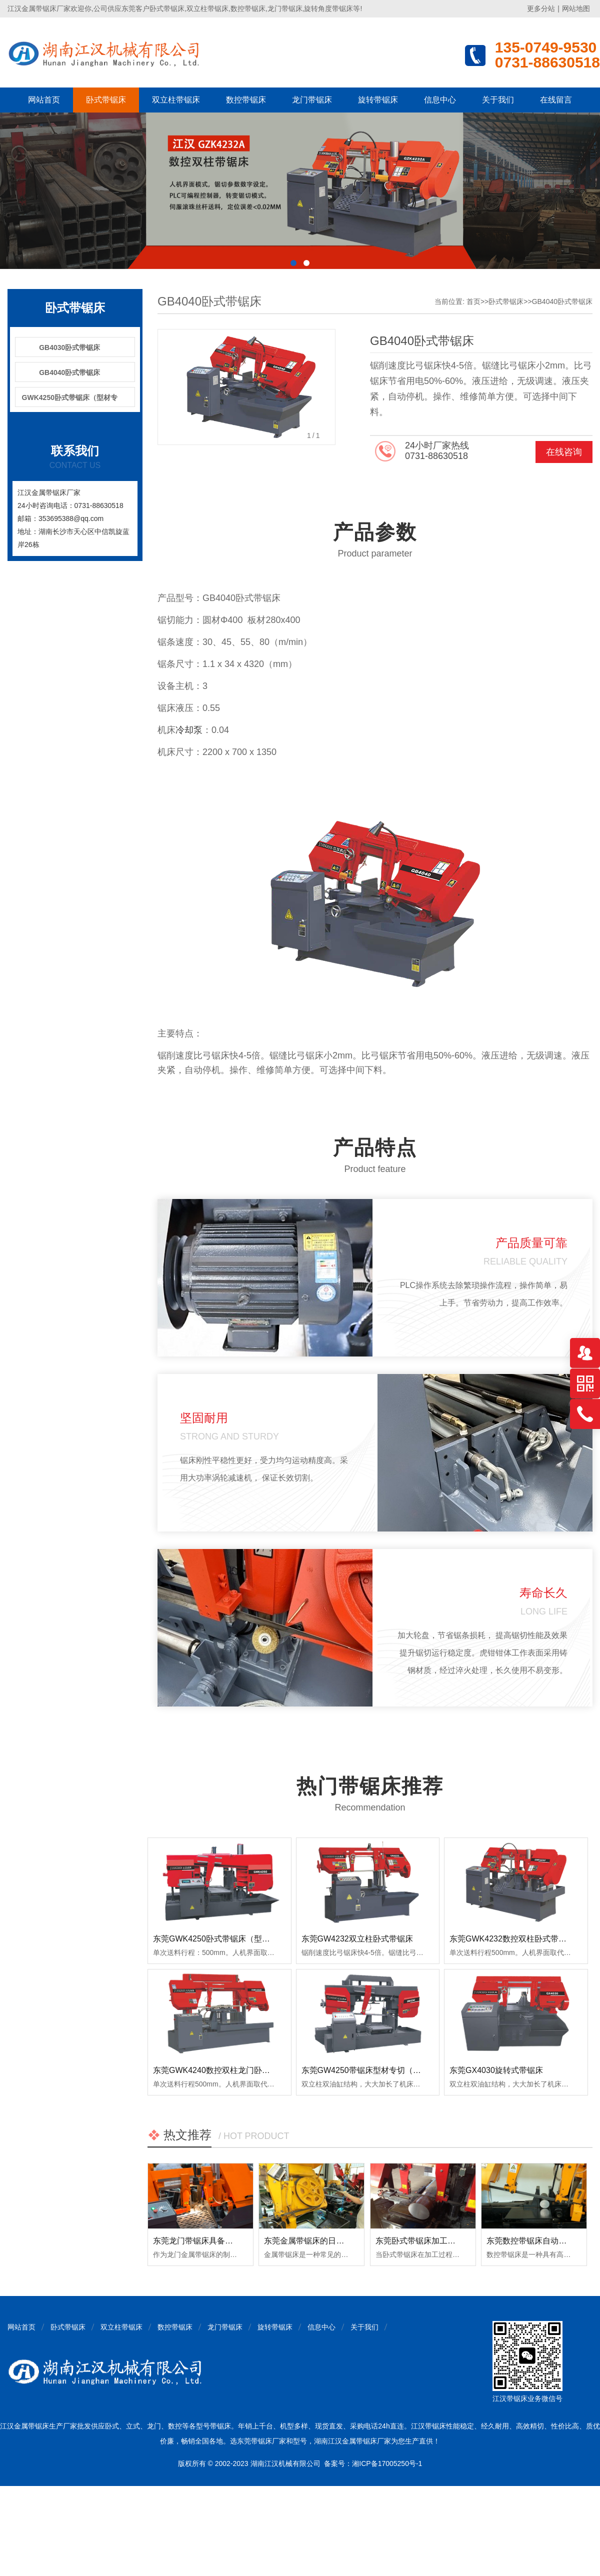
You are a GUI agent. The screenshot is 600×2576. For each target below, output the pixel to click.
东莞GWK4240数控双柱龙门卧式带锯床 (223, 2070)
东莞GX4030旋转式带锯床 (496, 2070)
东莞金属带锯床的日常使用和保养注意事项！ (344, 2240)
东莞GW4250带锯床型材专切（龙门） (369, 2070)
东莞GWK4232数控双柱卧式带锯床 (512, 1938)
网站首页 (44, 100)
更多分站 (541, 8)
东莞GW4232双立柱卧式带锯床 (357, 1938)
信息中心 (440, 100)
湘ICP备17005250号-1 (387, 2464)
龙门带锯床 (312, 100)
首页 (473, 302)
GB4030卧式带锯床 (69, 348)
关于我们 (498, 100)
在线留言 (556, 100)
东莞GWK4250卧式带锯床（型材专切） (223, 1938)
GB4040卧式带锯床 (69, 372)
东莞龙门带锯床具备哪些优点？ (209, 2240)
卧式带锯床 (106, 100)
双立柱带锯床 (176, 100)
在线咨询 (564, 452)
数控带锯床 (246, 100)
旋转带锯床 (378, 100)
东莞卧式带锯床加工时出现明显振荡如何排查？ (460, 2240)
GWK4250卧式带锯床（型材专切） (70, 401)
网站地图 (576, 8)
